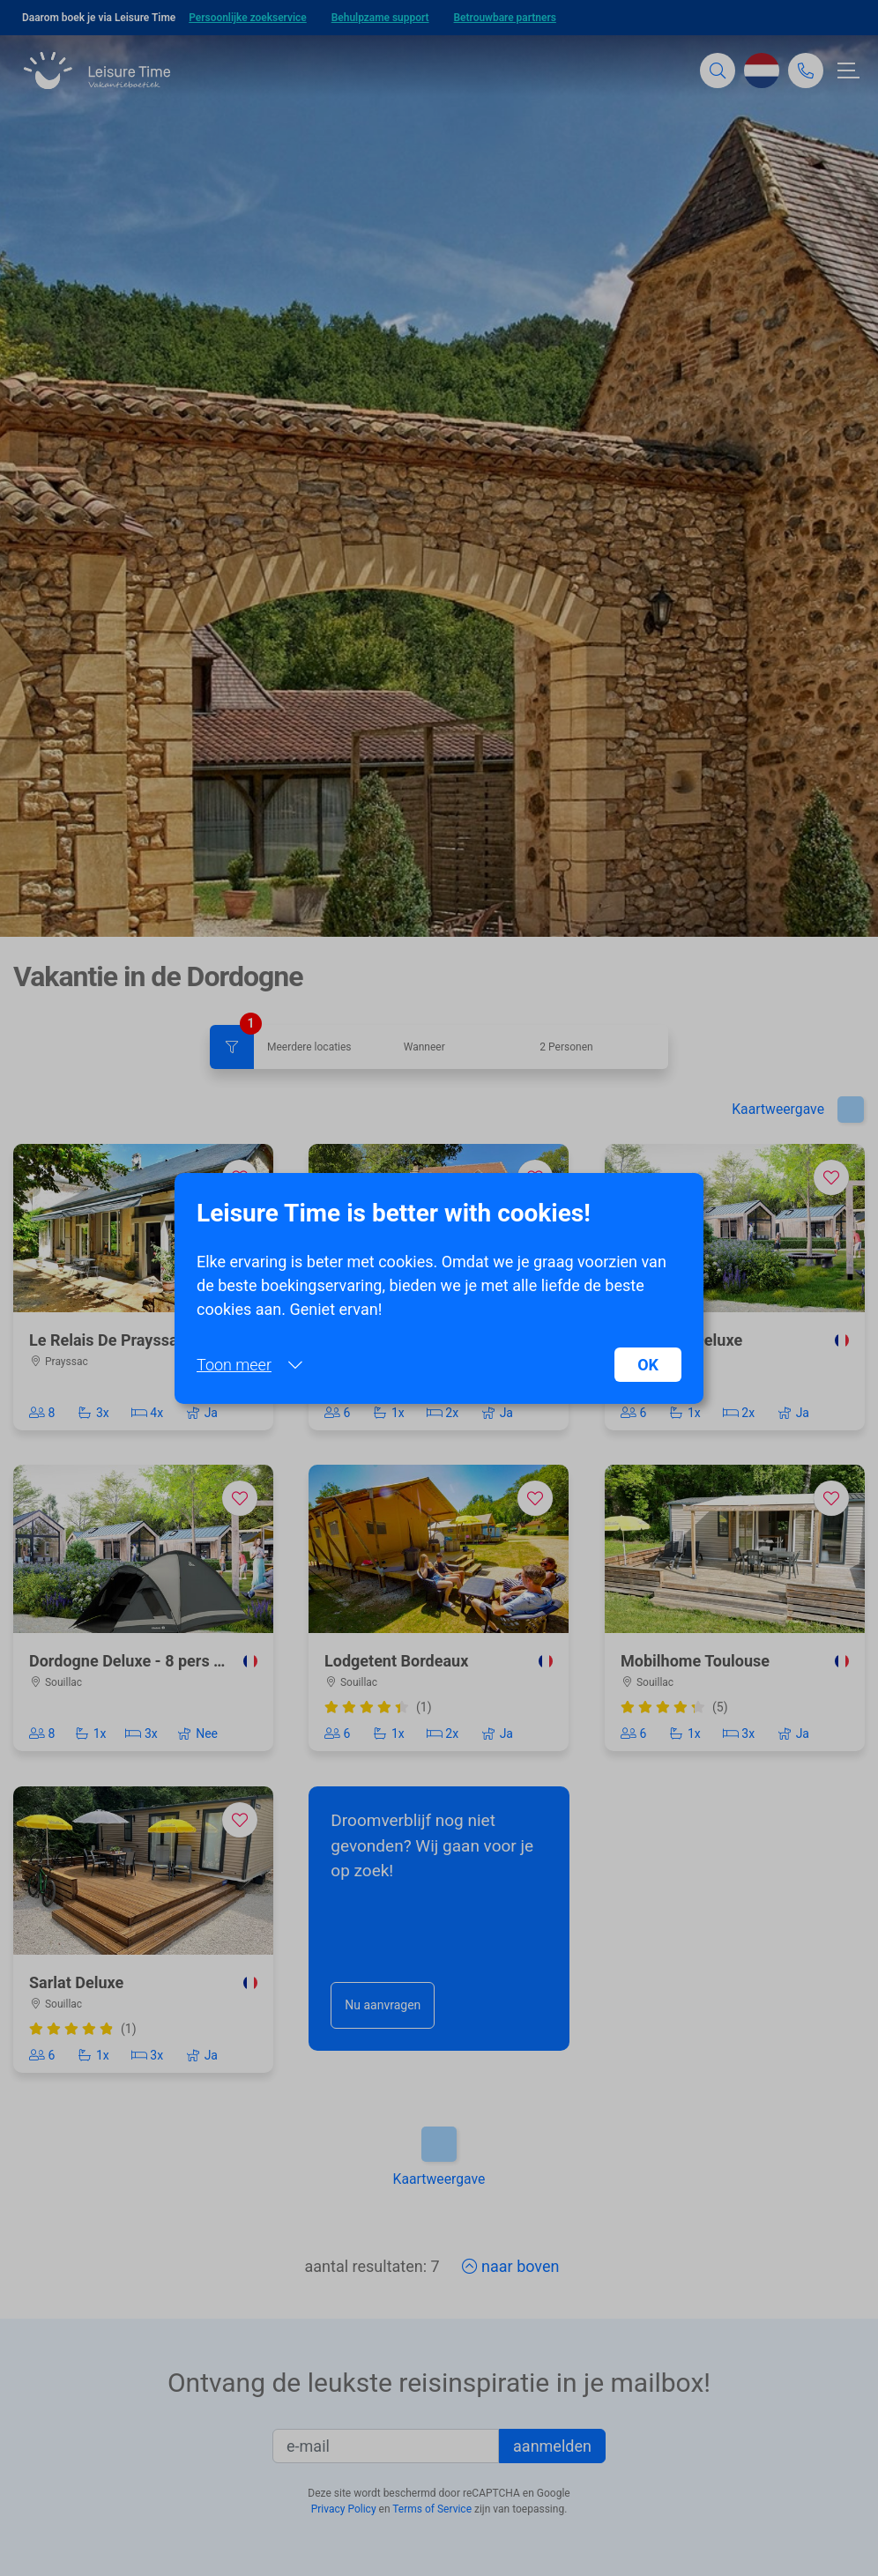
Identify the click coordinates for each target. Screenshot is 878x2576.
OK (647, 1364)
